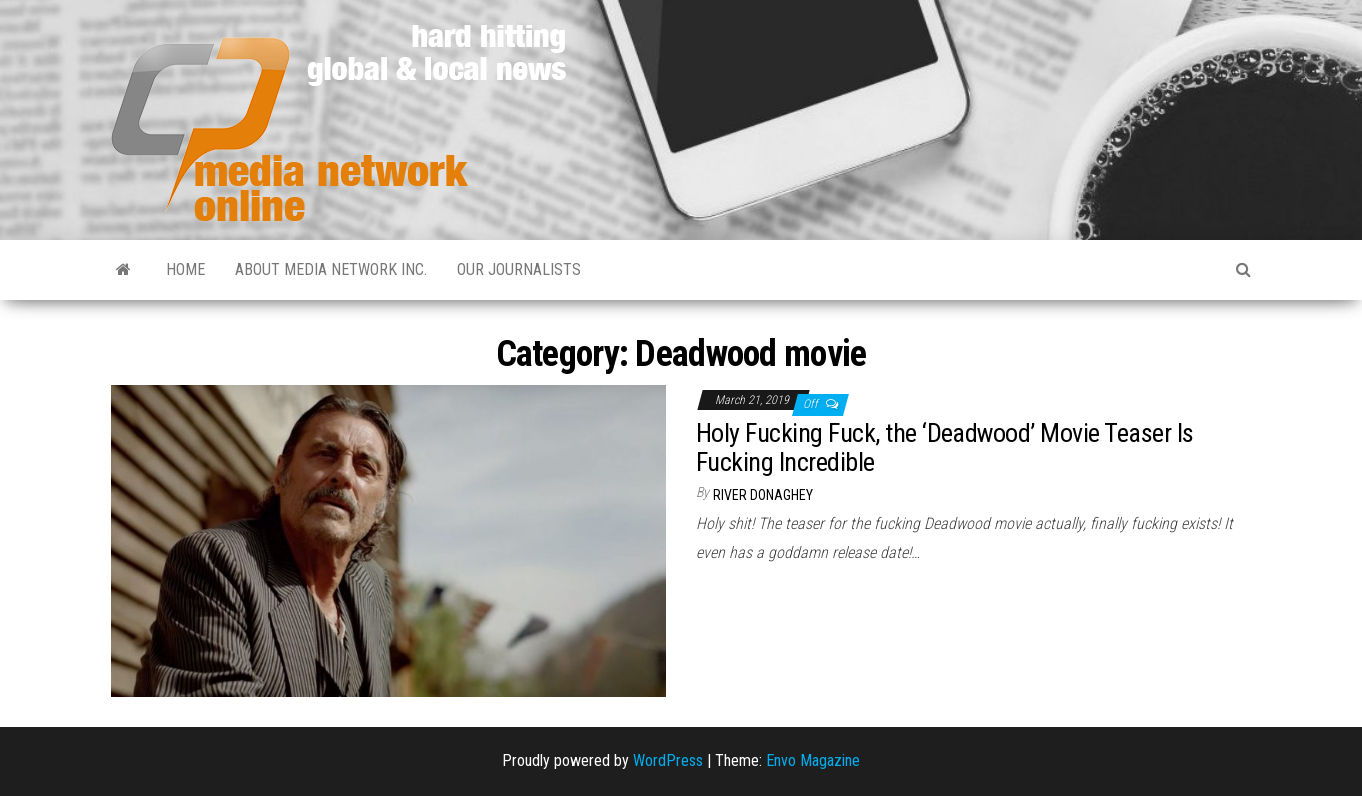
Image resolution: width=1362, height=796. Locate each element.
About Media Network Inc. (331, 269)
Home (185, 269)
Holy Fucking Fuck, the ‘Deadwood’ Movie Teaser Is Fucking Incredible (945, 447)
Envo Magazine (813, 760)
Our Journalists (519, 269)
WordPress (668, 760)
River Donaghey (763, 495)
